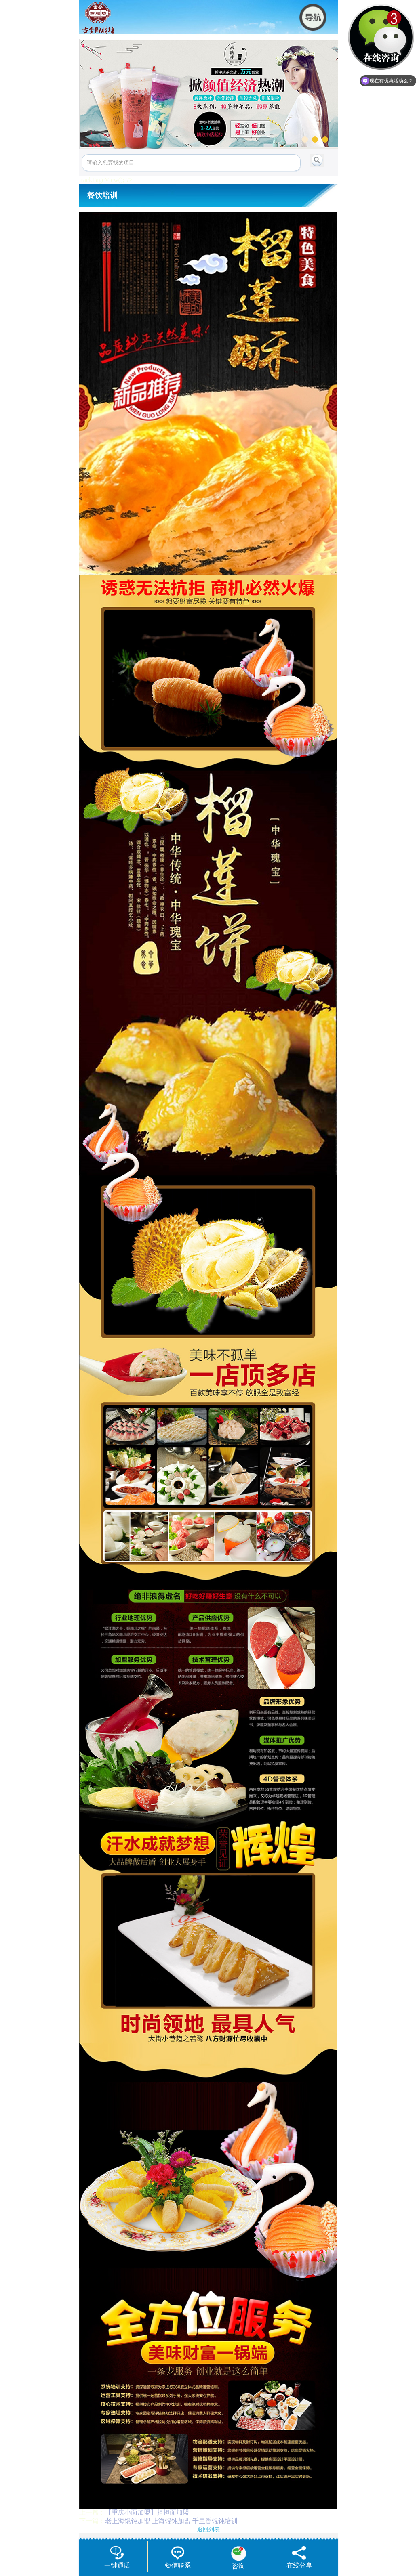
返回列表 (208, 2529)
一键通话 (117, 2557)
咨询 (238, 2558)
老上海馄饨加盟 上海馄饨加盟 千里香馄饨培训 (171, 2520)
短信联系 (178, 2557)
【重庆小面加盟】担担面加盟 (147, 2512)
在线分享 (299, 2557)
